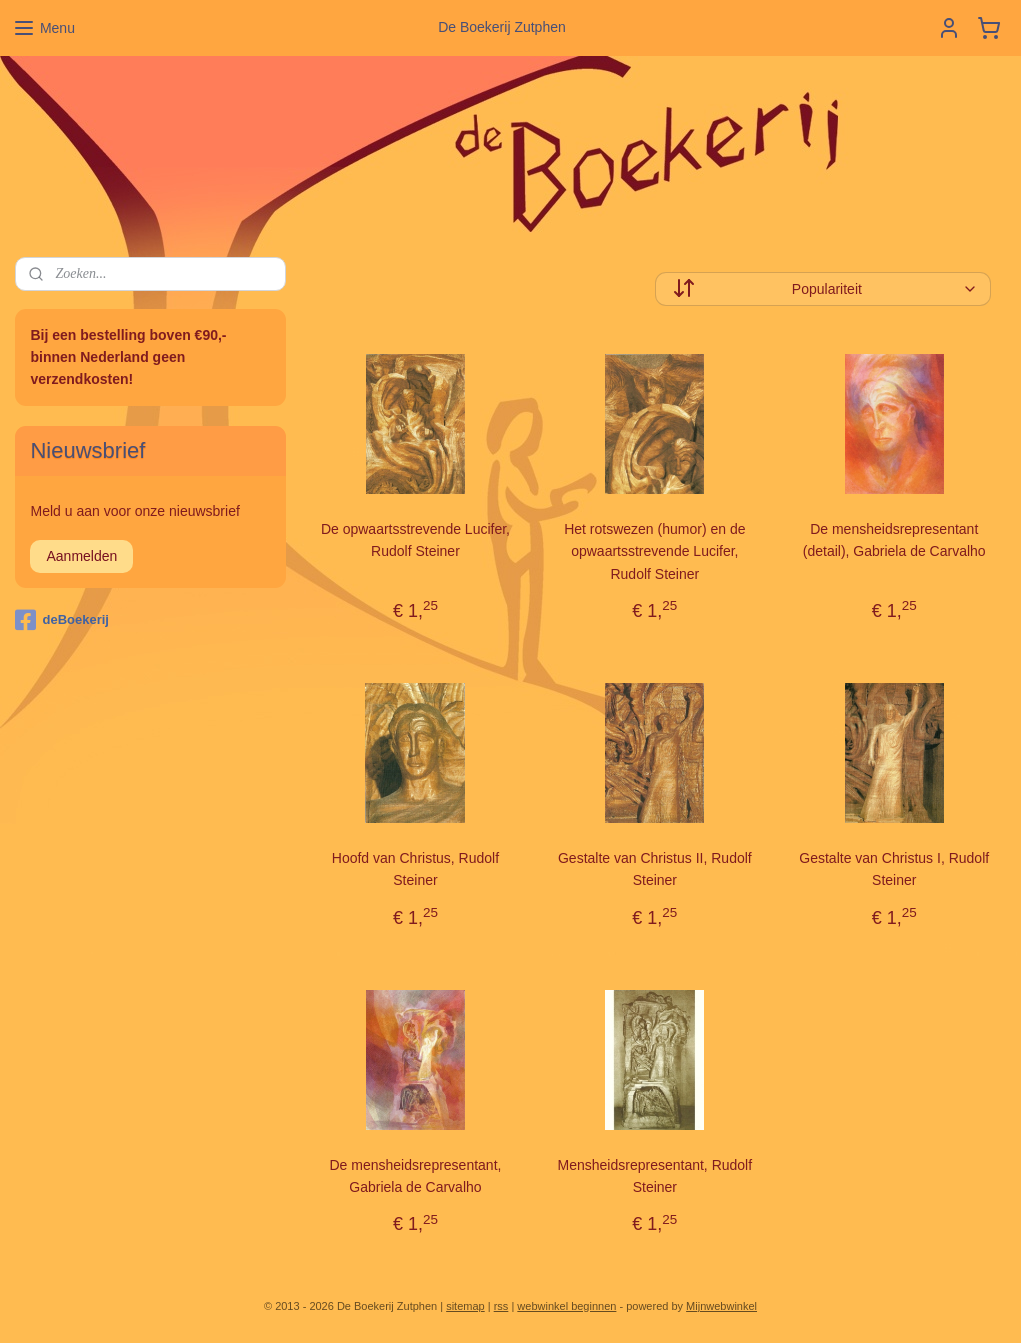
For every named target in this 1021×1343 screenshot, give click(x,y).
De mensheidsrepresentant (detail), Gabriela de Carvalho (893, 540)
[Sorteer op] (822, 289)
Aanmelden (81, 556)
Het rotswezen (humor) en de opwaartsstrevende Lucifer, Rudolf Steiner (654, 551)
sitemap (465, 1306)
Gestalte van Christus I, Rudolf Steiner (894, 869)
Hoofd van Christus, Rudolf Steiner (414, 869)
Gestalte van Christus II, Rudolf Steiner (655, 869)
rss (501, 1306)
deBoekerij (61, 620)
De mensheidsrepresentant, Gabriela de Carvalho (415, 1175)
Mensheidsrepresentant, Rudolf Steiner (654, 1175)
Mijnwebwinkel (721, 1306)
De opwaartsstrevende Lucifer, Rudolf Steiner (414, 540)
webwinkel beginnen (566, 1306)
